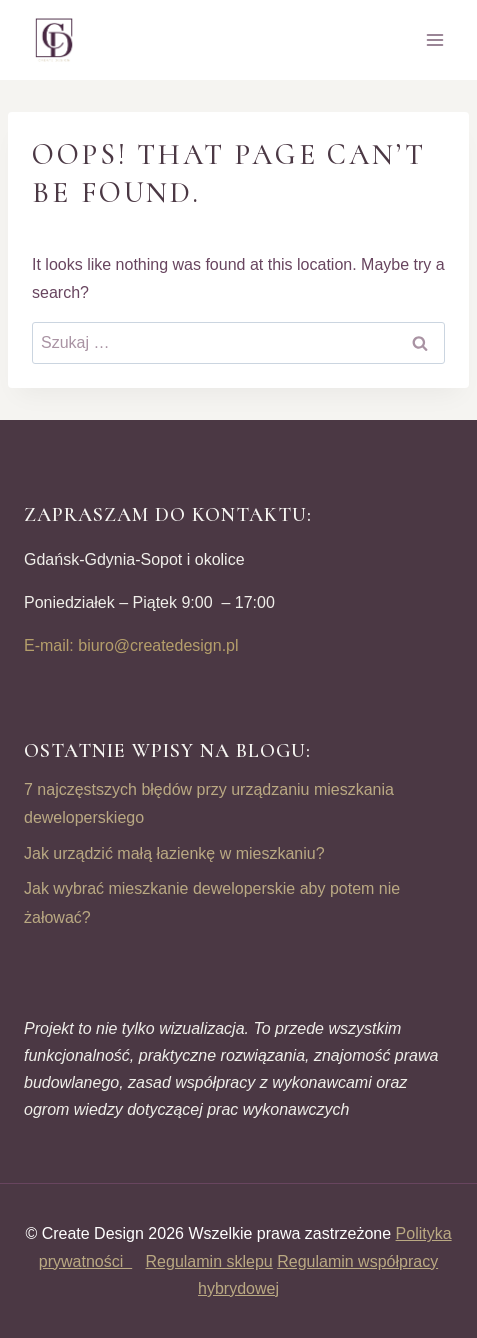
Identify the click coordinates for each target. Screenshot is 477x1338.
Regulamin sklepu (209, 1261)
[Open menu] (434, 39)
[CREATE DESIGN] (55, 40)
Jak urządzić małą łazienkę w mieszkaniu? (174, 853)
